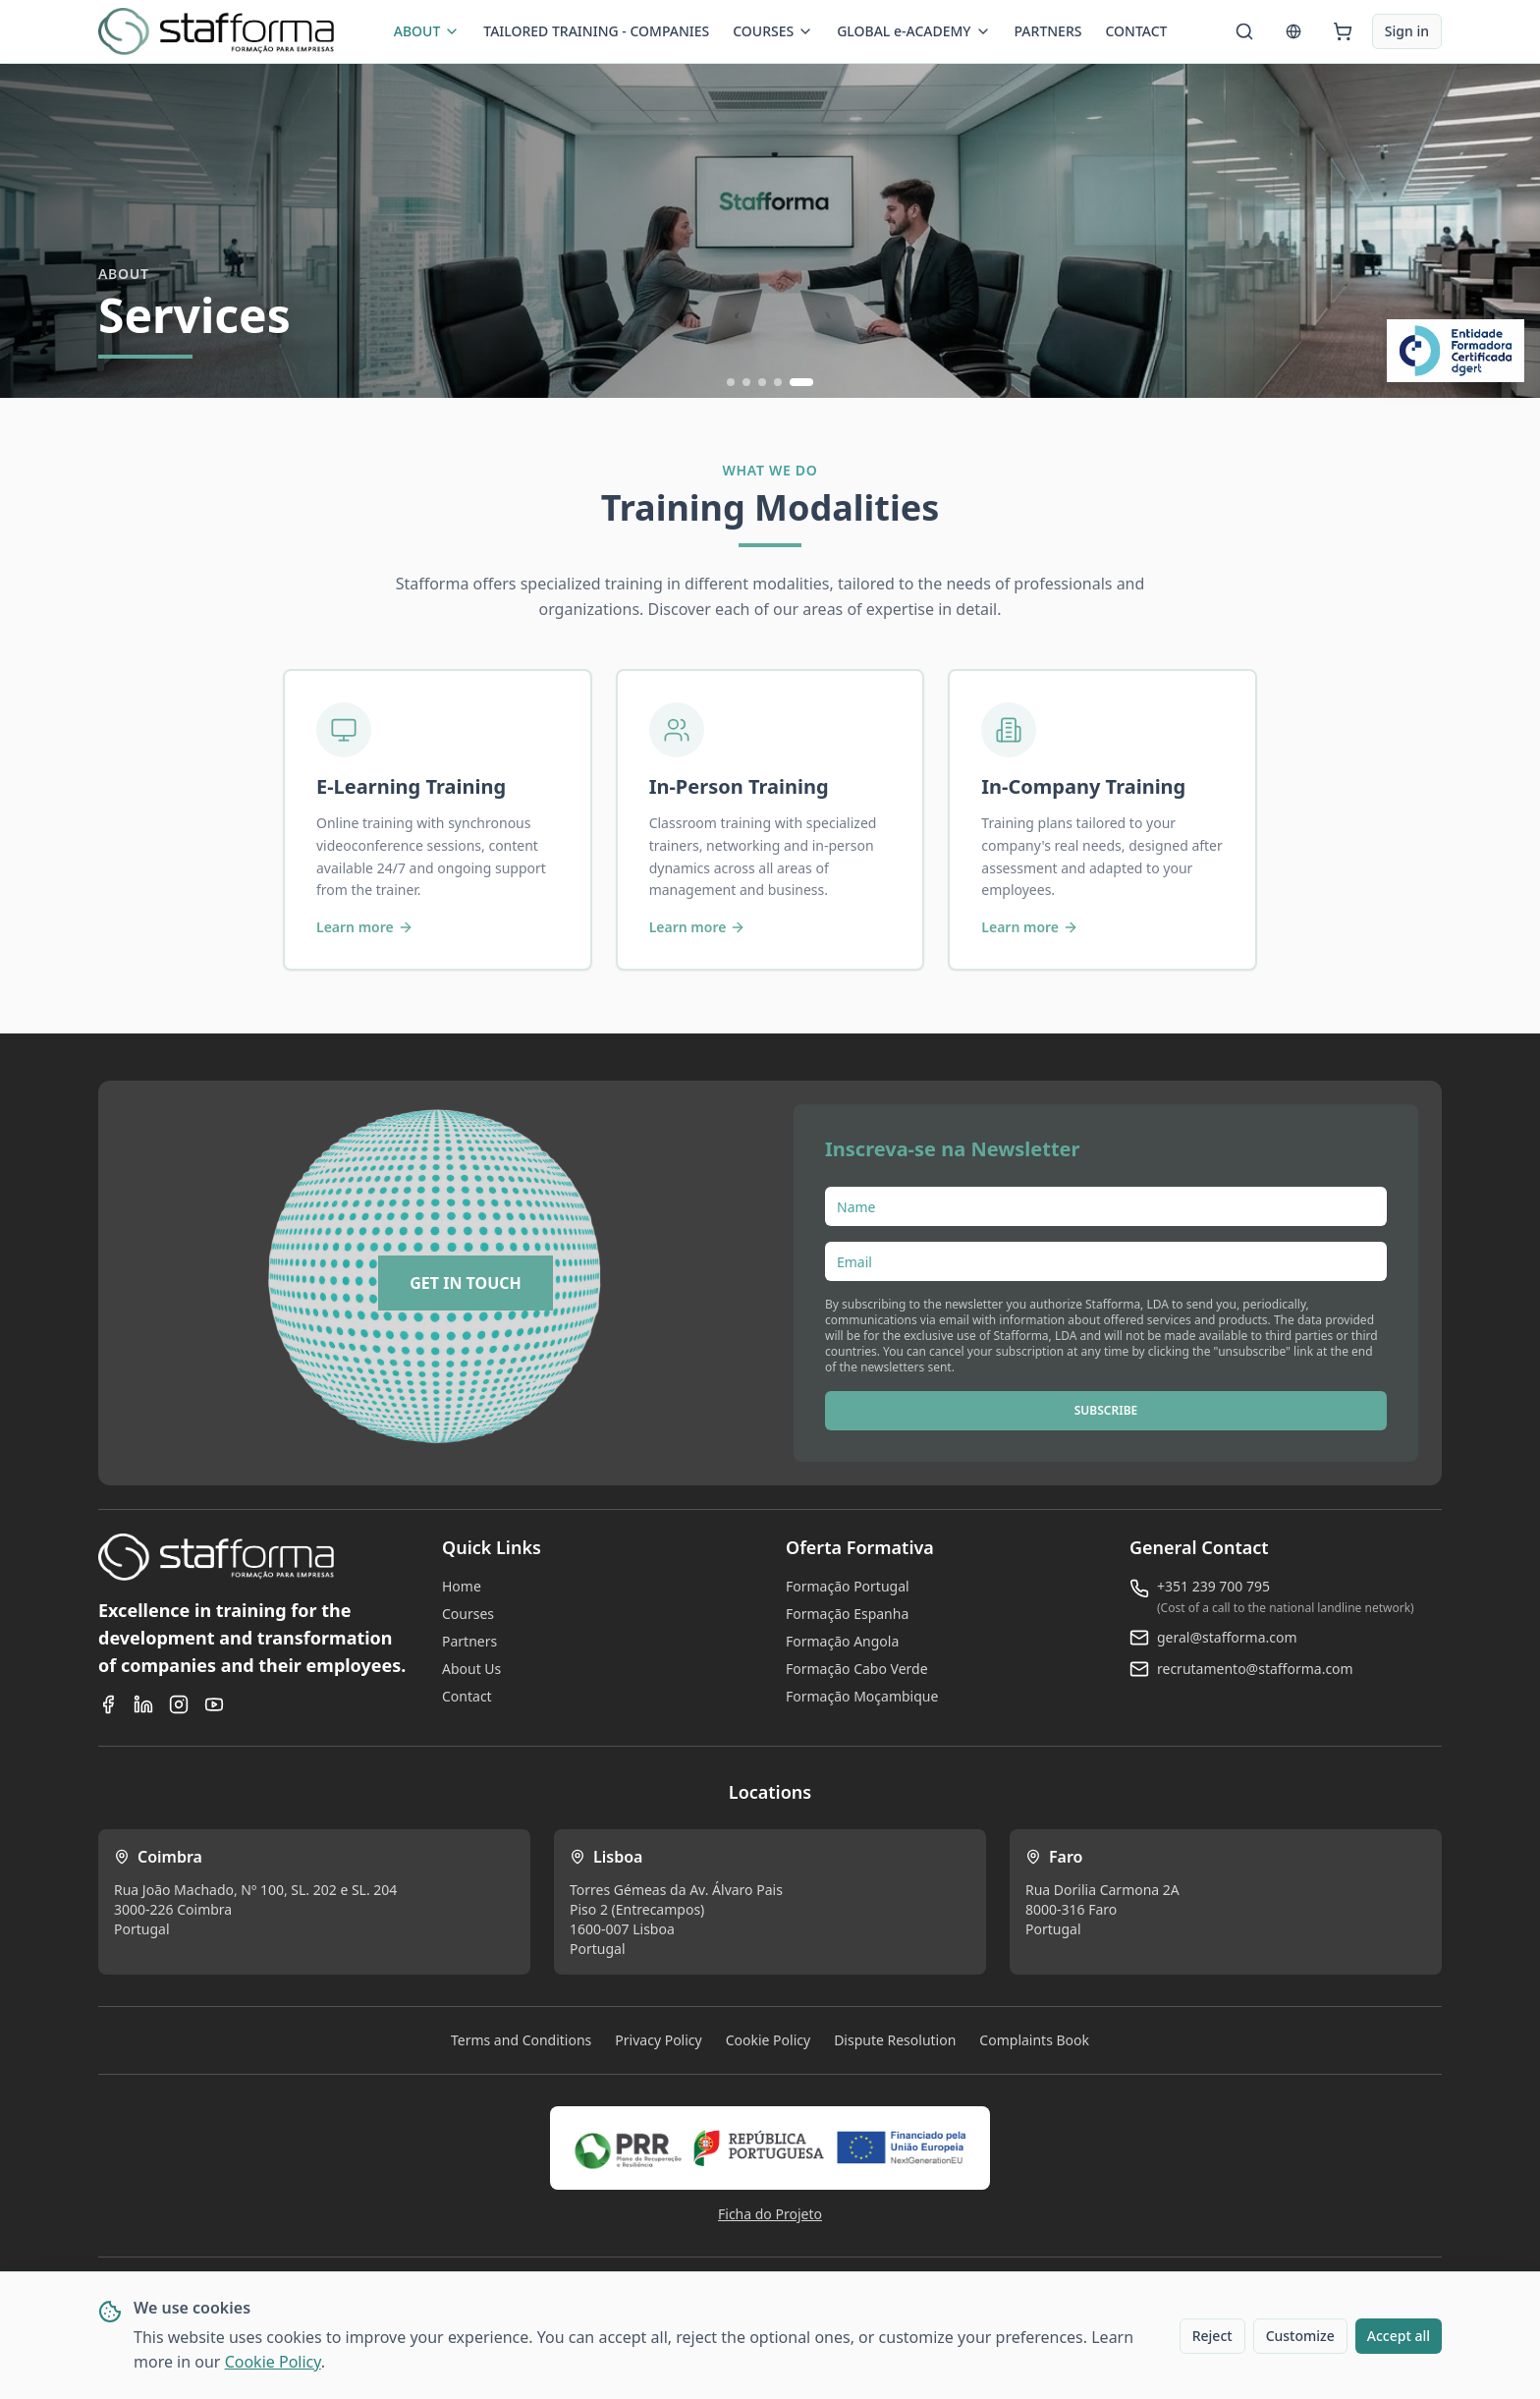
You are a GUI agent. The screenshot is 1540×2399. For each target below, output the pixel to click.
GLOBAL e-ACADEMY (913, 31)
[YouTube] (214, 1704)
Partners (469, 1641)
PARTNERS (1048, 31)
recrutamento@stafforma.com (1255, 1668)
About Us (471, 1668)
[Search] (1244, 31)
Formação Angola (842, 1641)
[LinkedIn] (143, 1704)
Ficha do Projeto (770, 2213)
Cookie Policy (273, 2361)
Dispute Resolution (895, 2040)
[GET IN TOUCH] (465, 1283)
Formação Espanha (847, 1613)
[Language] (1293, 31)
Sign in (1407, 31)
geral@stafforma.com (1227, 1637)
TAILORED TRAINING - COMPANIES (596, 31)
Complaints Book (1034, 2040)
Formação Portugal (847, 1586)
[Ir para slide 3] (762, 382)
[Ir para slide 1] (731, 382)
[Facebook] (108, 1704)
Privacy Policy (658, 2040)
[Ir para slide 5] (801, 382)
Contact (467, 1696)
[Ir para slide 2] (746, 382)
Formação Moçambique (862, 1696)
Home (461, 1586)
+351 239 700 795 (1213, 1586)
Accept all (1398, 2335)
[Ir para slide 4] (778, 382)
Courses (468, 1613)
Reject (1212, 2335)
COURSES (773, 31)
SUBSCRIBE (1106, 1410)
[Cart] (1342, 31)
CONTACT (1136, 31)
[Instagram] (179, 1704)
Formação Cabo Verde (857, 1668)
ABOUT (427, 31)
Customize (1300, 2335)
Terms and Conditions (521, 2040)
